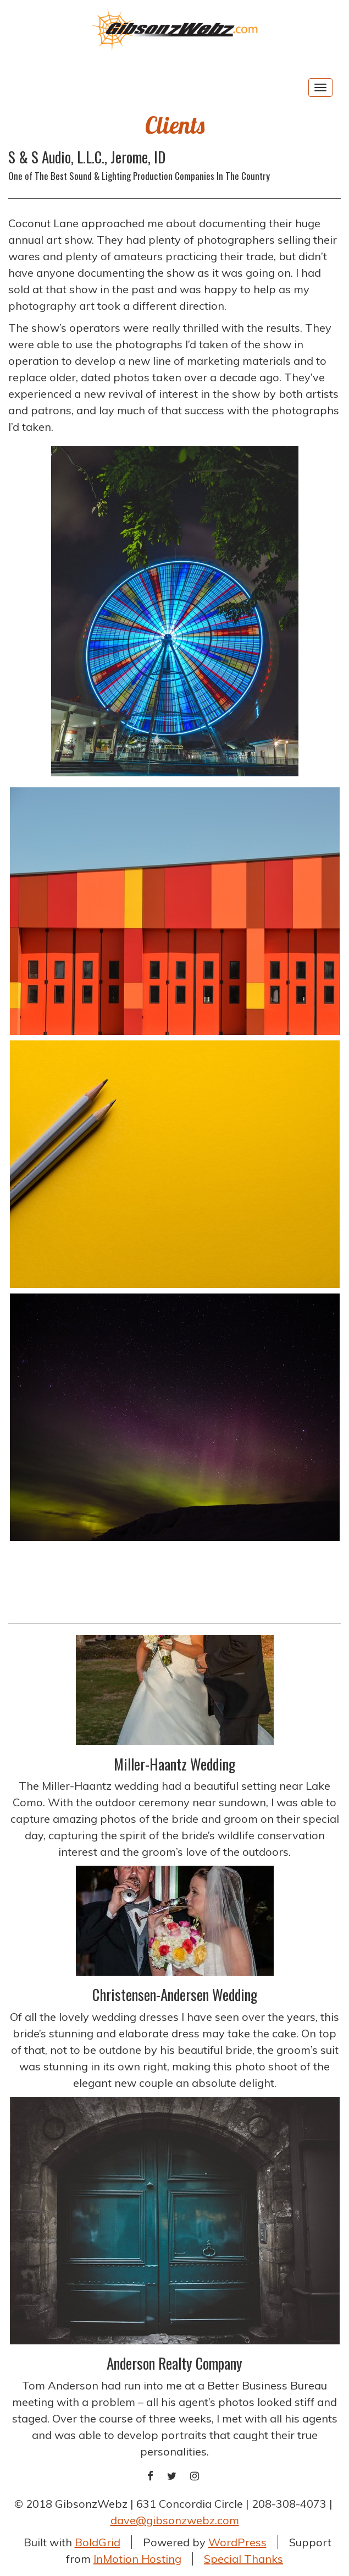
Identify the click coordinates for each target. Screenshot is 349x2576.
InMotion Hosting (137, 2559)
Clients (174, 125)
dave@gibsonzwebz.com (174, 2520)
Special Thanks (243, 2559)
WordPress (237, 2542)
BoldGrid (97, 2542)
